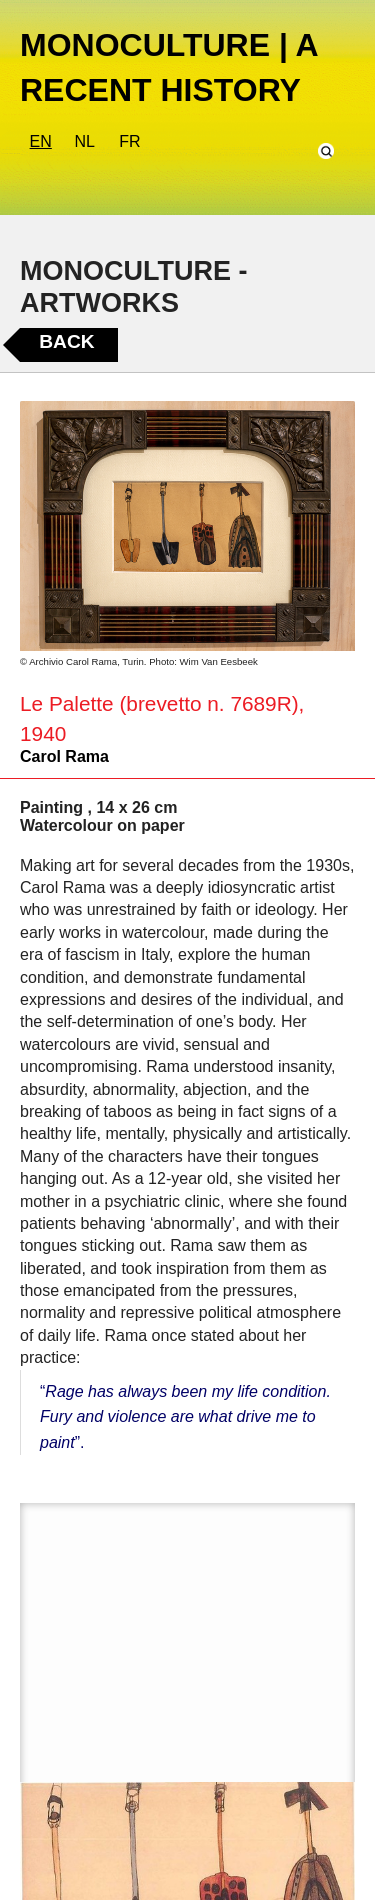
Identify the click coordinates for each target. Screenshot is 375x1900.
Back (66, 341)
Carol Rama (64, 756)
